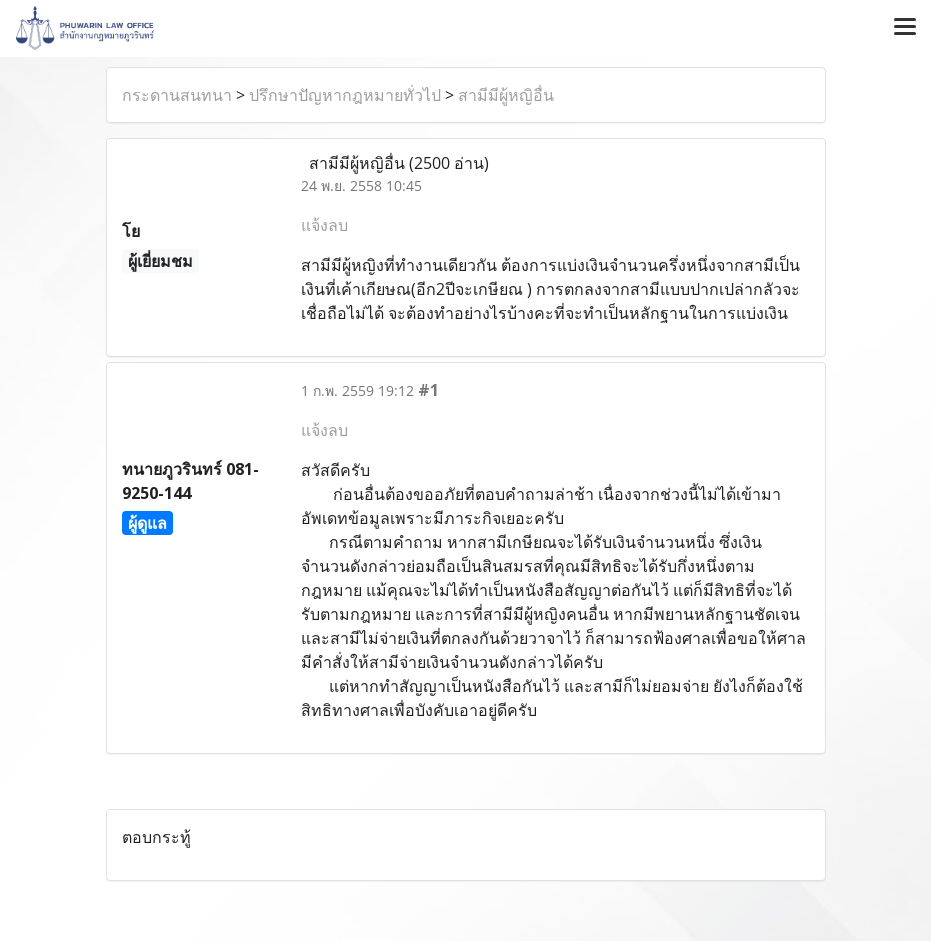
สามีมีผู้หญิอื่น (506, 95)
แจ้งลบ (324, 225)
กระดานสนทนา (177, 95)
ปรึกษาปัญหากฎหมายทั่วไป (345, 95)
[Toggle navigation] (905, 28)
